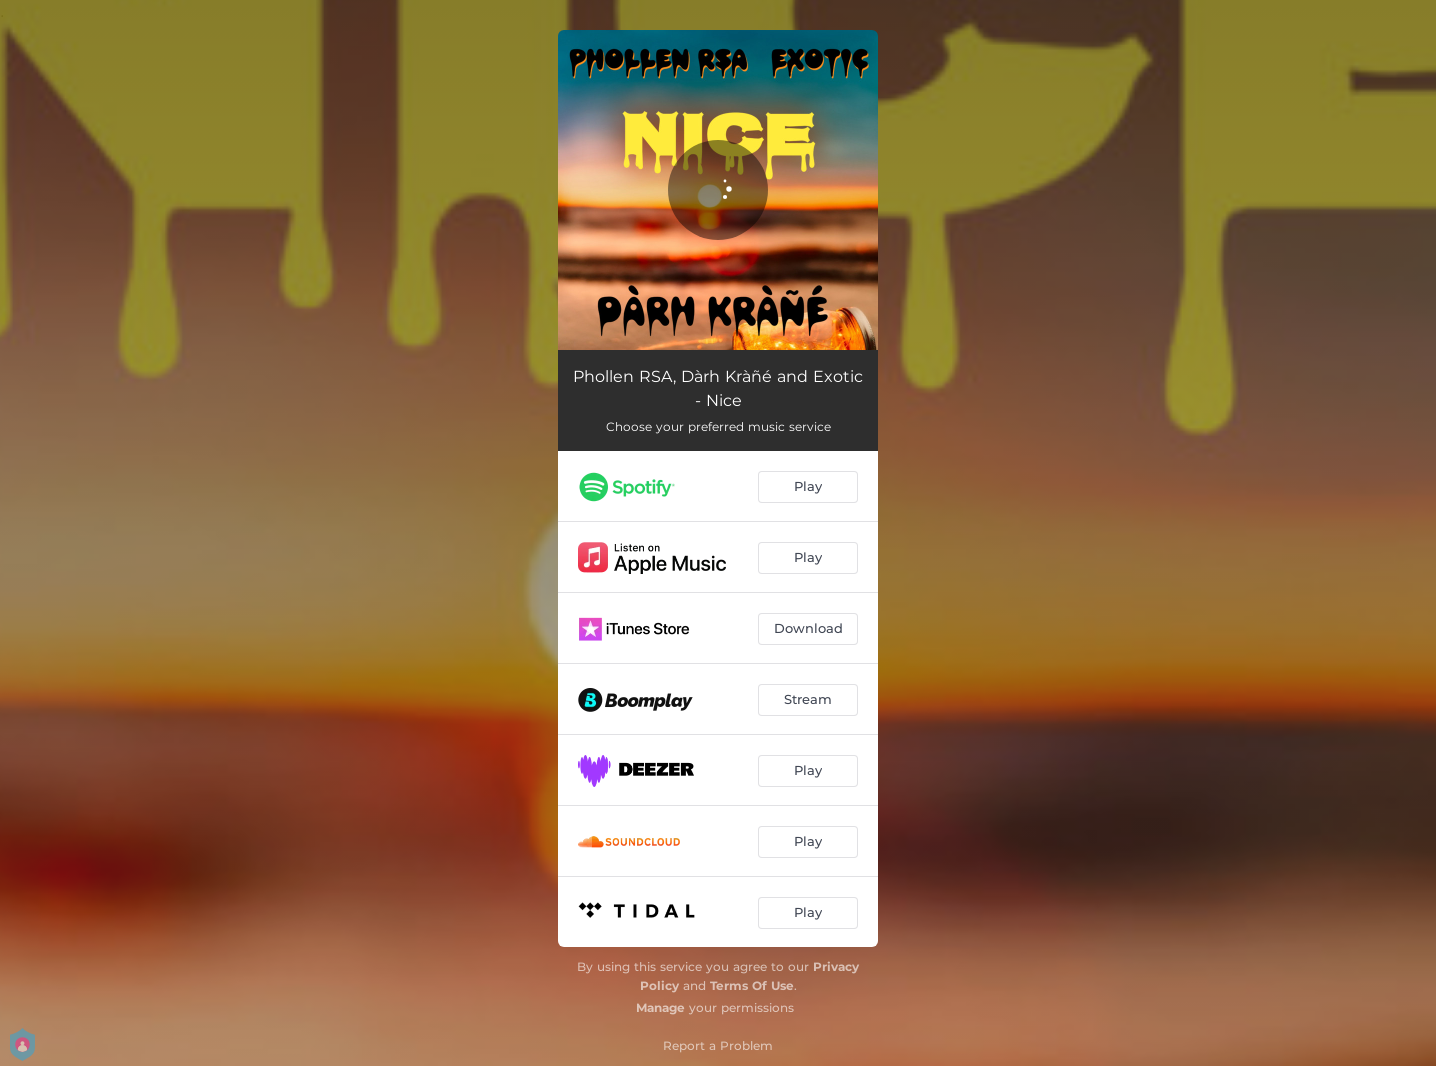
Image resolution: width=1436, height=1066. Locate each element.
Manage (660, 1007)
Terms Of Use (752, 985)
